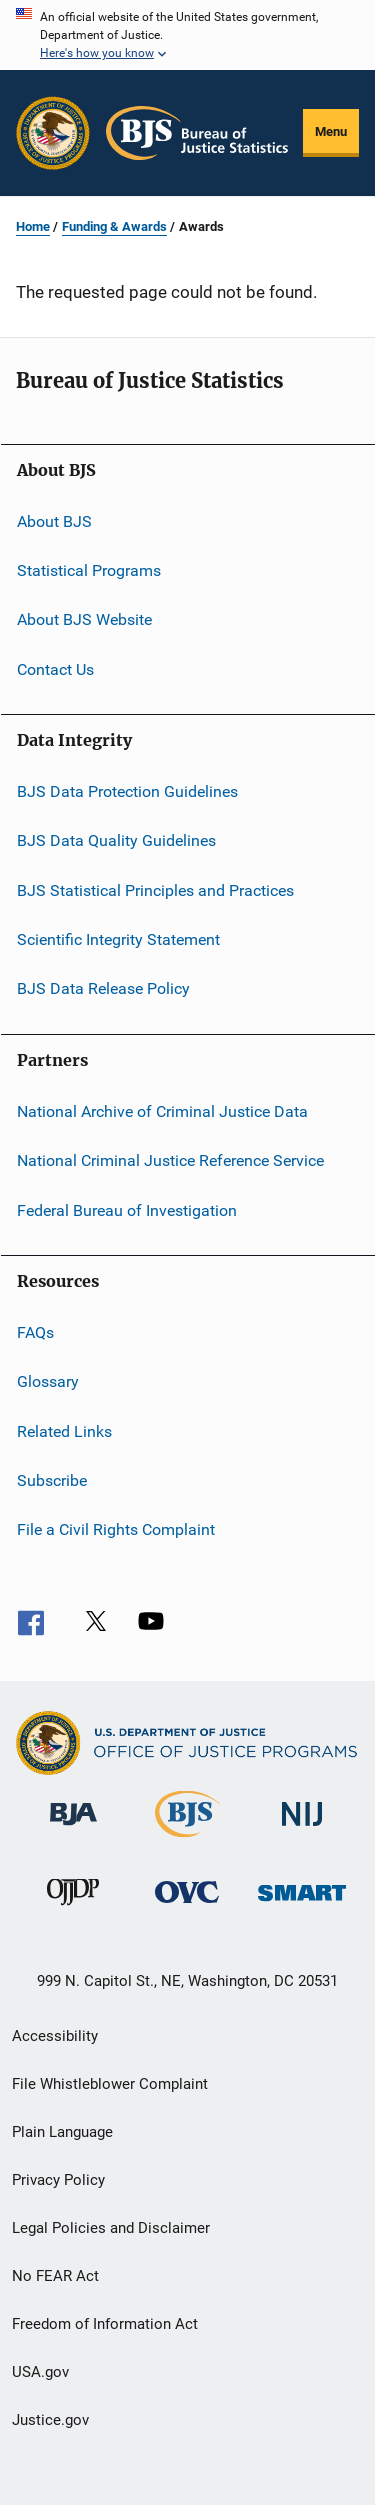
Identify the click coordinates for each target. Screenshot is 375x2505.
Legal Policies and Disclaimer (111, 2228)
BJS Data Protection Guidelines (127, 791)
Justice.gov (50, 2420)
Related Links (64, 1430)
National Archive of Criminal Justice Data (162, 1111)
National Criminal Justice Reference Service (170, 1160)
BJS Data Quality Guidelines (116, 840)
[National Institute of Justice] (302, 1829)
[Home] (197, 133)
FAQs (35, 1332)
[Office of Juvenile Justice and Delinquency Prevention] (73, 1909)
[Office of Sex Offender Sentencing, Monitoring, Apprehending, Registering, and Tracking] (302, 1904)
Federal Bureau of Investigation (127, 1209)
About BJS (54, 520)
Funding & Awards (114, 226)
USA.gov (40, 2372)
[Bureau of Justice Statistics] (187, 1841)
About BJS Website (84, 619)
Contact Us (55, 668)
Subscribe (52, 1480)
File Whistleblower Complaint (110, 2084)
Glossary (48, 1381)
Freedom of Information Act (105, 2324)
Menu (331, 131)
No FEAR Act (55, 2276)
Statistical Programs (89, 570)
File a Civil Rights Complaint (116, 1529)
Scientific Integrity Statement (118, 939)
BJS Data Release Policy (103, 988)
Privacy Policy (58, 2180)
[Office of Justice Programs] (53, 133)
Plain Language (62, 2132)
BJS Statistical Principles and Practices (155, 890)
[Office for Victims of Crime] (187, 1906)
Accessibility (55, 2036)
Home (33, 226)
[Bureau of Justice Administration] (73, 1829)
